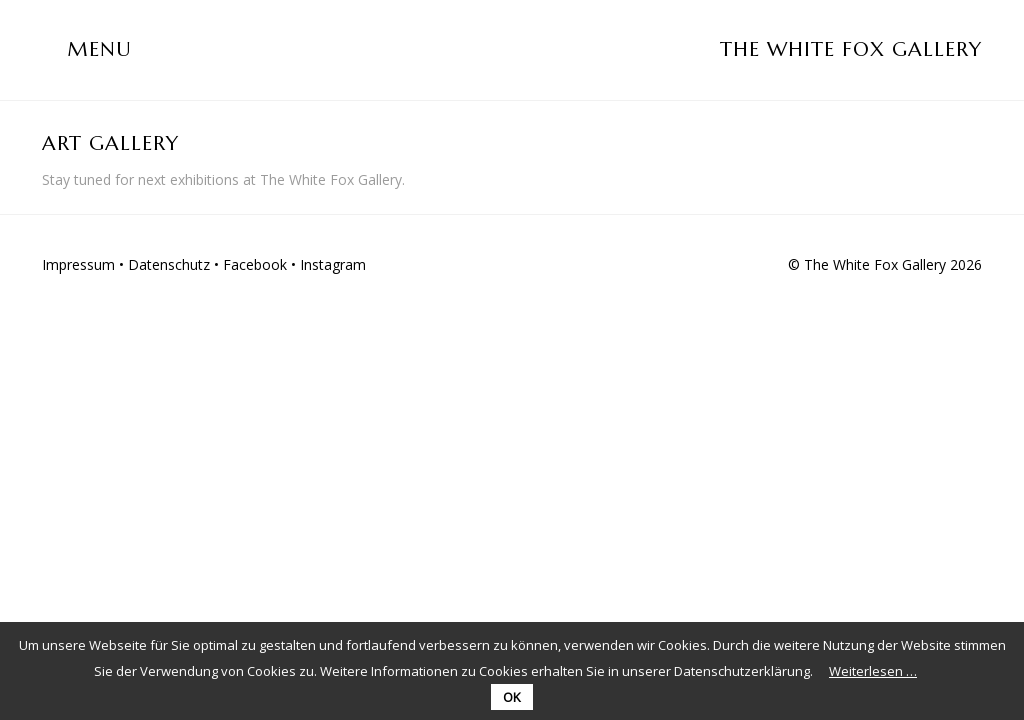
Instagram (333, 264)
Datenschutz (169, 264)
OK (512, 697)
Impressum (78, 264)
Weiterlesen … (873, 671)
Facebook (255, 264)
